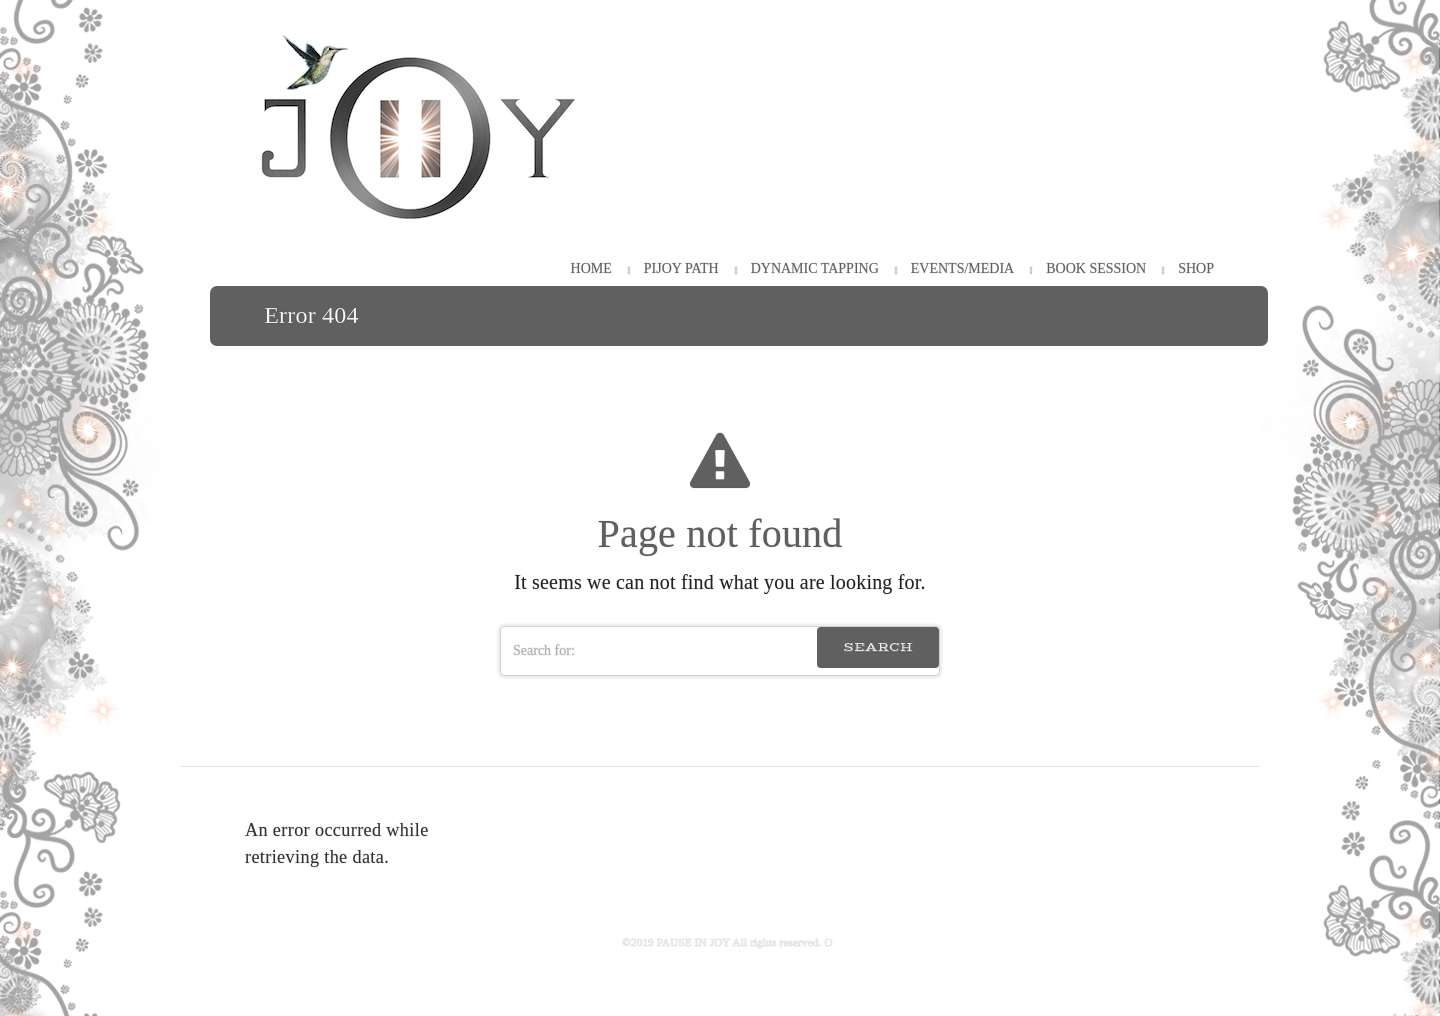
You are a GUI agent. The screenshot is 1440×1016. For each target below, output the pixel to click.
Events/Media (962, 268)
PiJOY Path (681, 268)
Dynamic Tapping (815, 268)
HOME (591, 268)
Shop (1196, 268)
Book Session (1096, 268)
